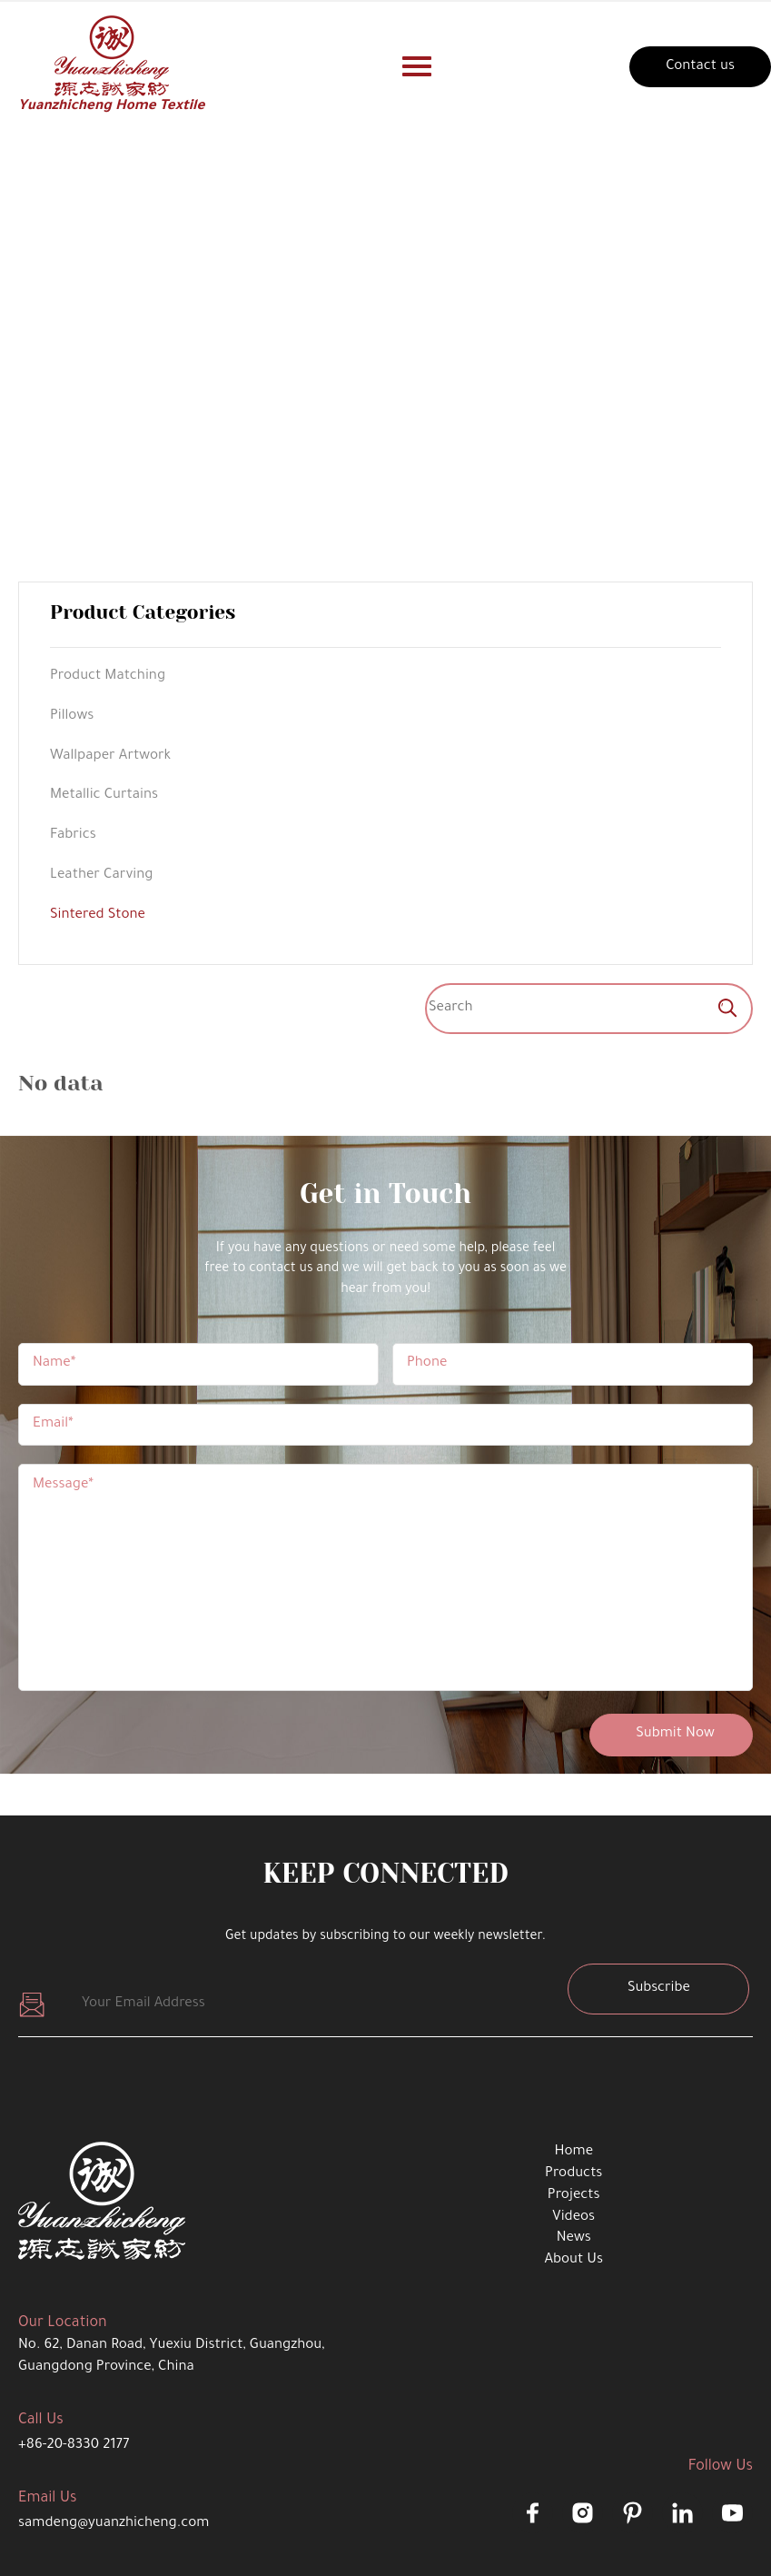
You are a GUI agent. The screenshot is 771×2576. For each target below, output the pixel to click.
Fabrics (73, 835)
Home (295, 369)
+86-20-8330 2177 (74, 2445)
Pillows (72, 716)
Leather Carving (101, 875)
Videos (573, 2217)
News (574, 2238)
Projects (574, 2195)
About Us (573, 2260)
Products (573, 2174)
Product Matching (107, 676)
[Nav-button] (417, 66)
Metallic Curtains (104, 795)
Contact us (700, 67)
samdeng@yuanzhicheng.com (113, 2523)
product (361, 369)
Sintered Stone (456, 369)
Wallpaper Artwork (110, 756)
